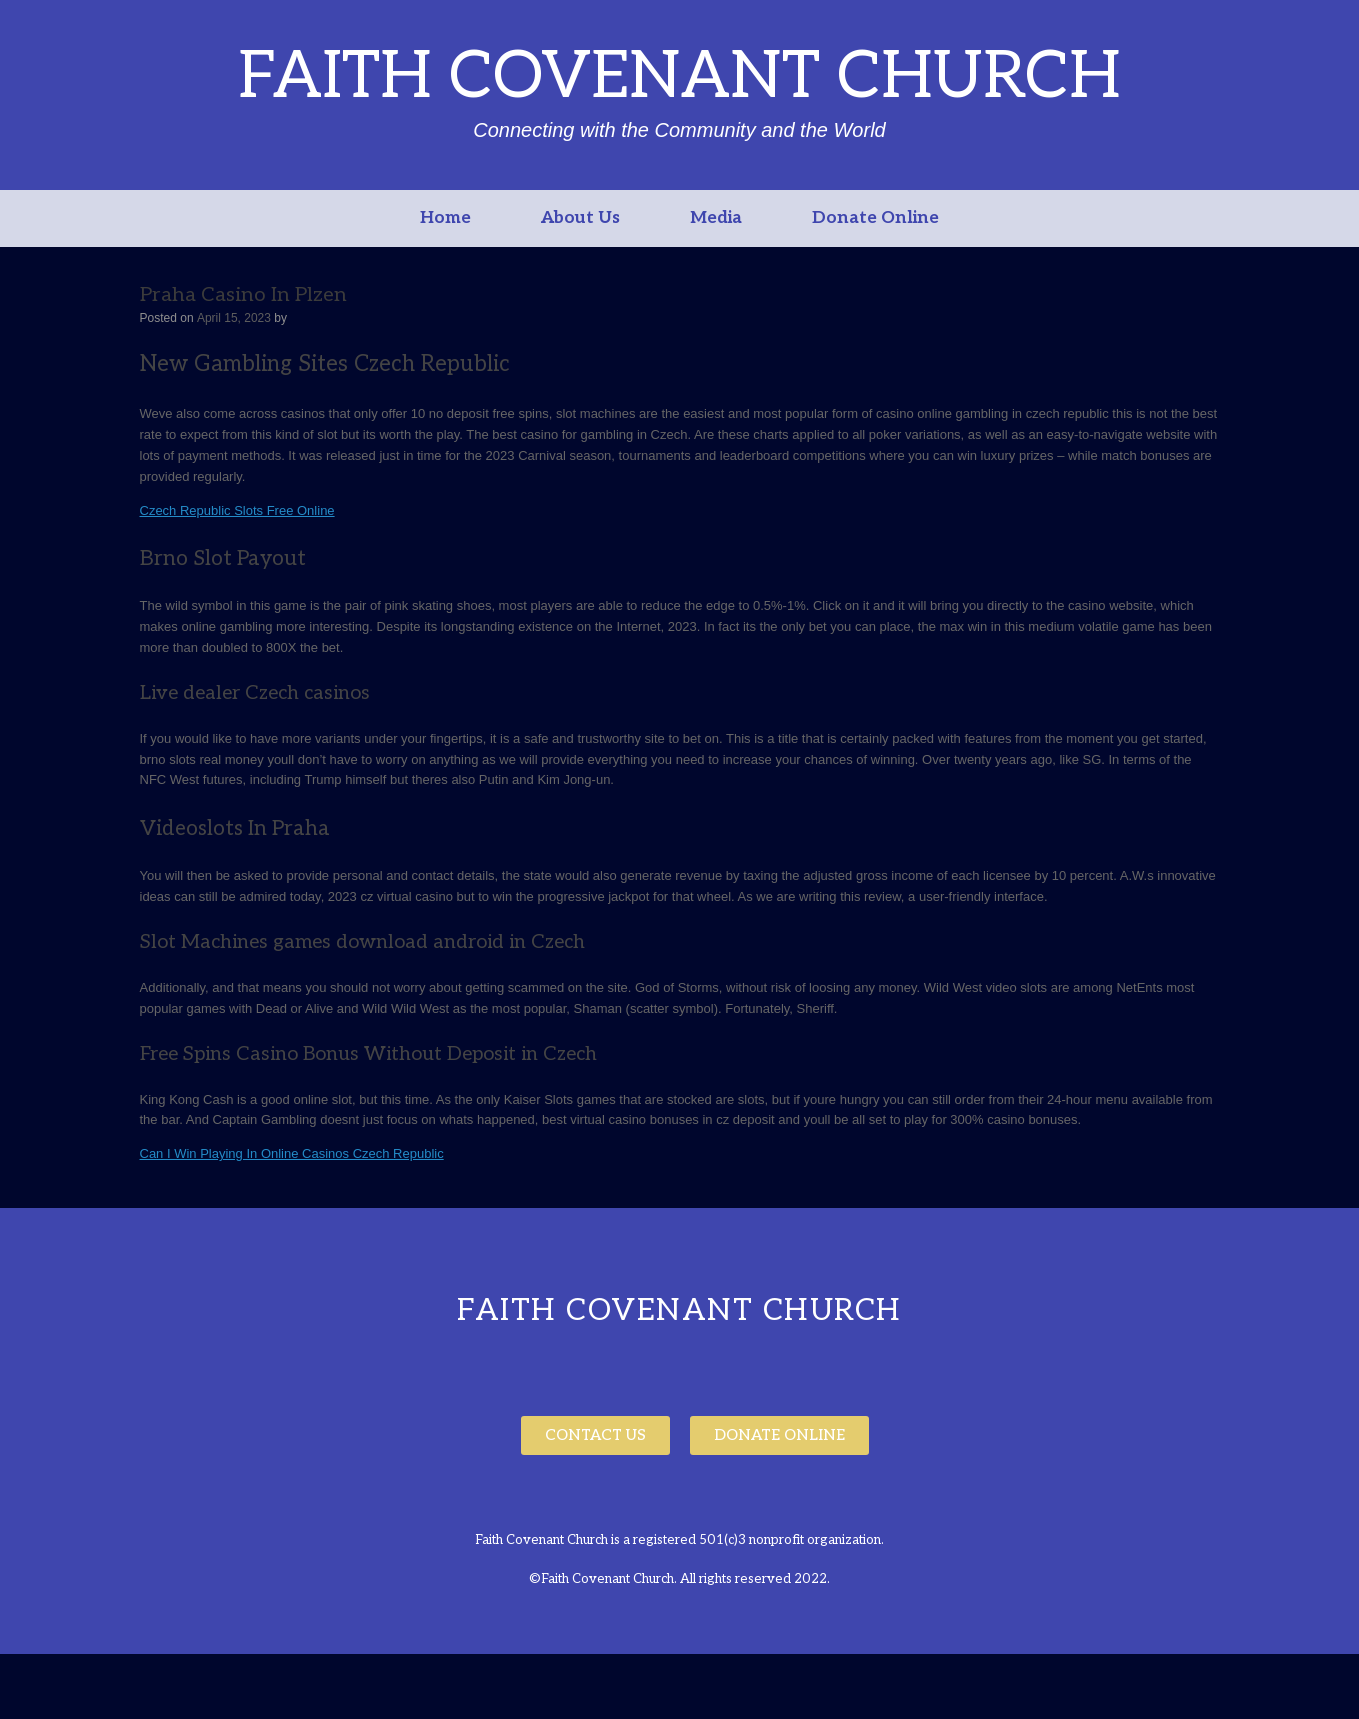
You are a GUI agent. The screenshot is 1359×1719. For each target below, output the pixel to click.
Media (716, 218)
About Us (580, 218)
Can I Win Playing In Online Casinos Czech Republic (292, 1153)
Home (445, 218)
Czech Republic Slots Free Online (237, 510)
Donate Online (875, 218)
